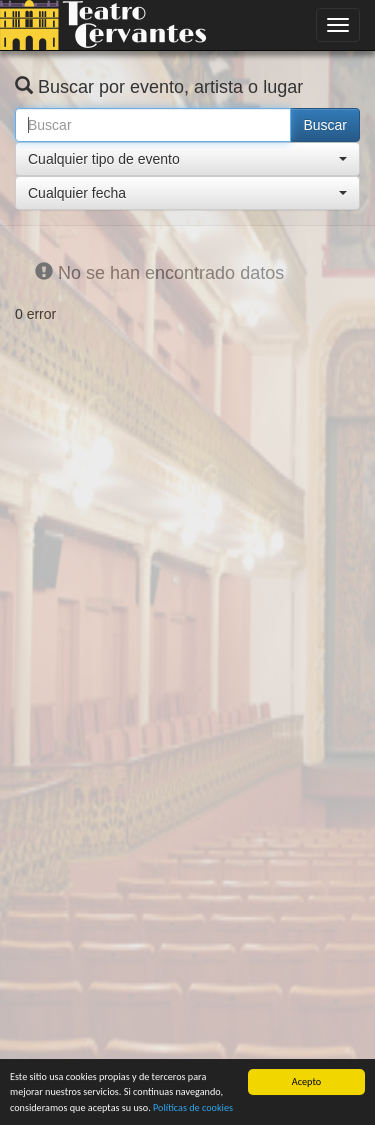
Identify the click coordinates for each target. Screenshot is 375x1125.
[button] (187, 159)
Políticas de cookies (193, 1107)
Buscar (325, 125)
